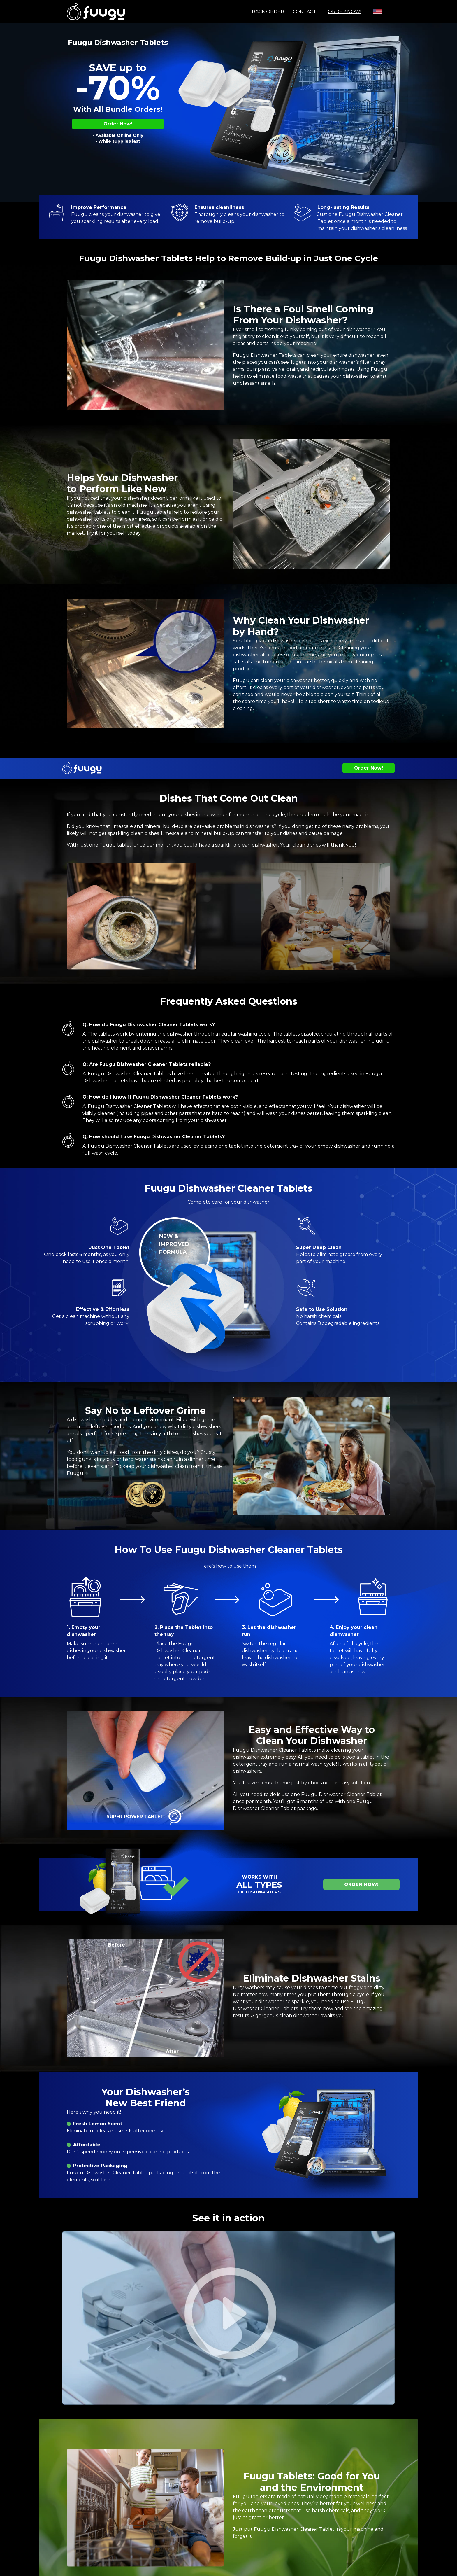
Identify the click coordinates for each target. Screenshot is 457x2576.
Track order (266, 11)
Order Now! (344, 11)
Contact (304, 11)
